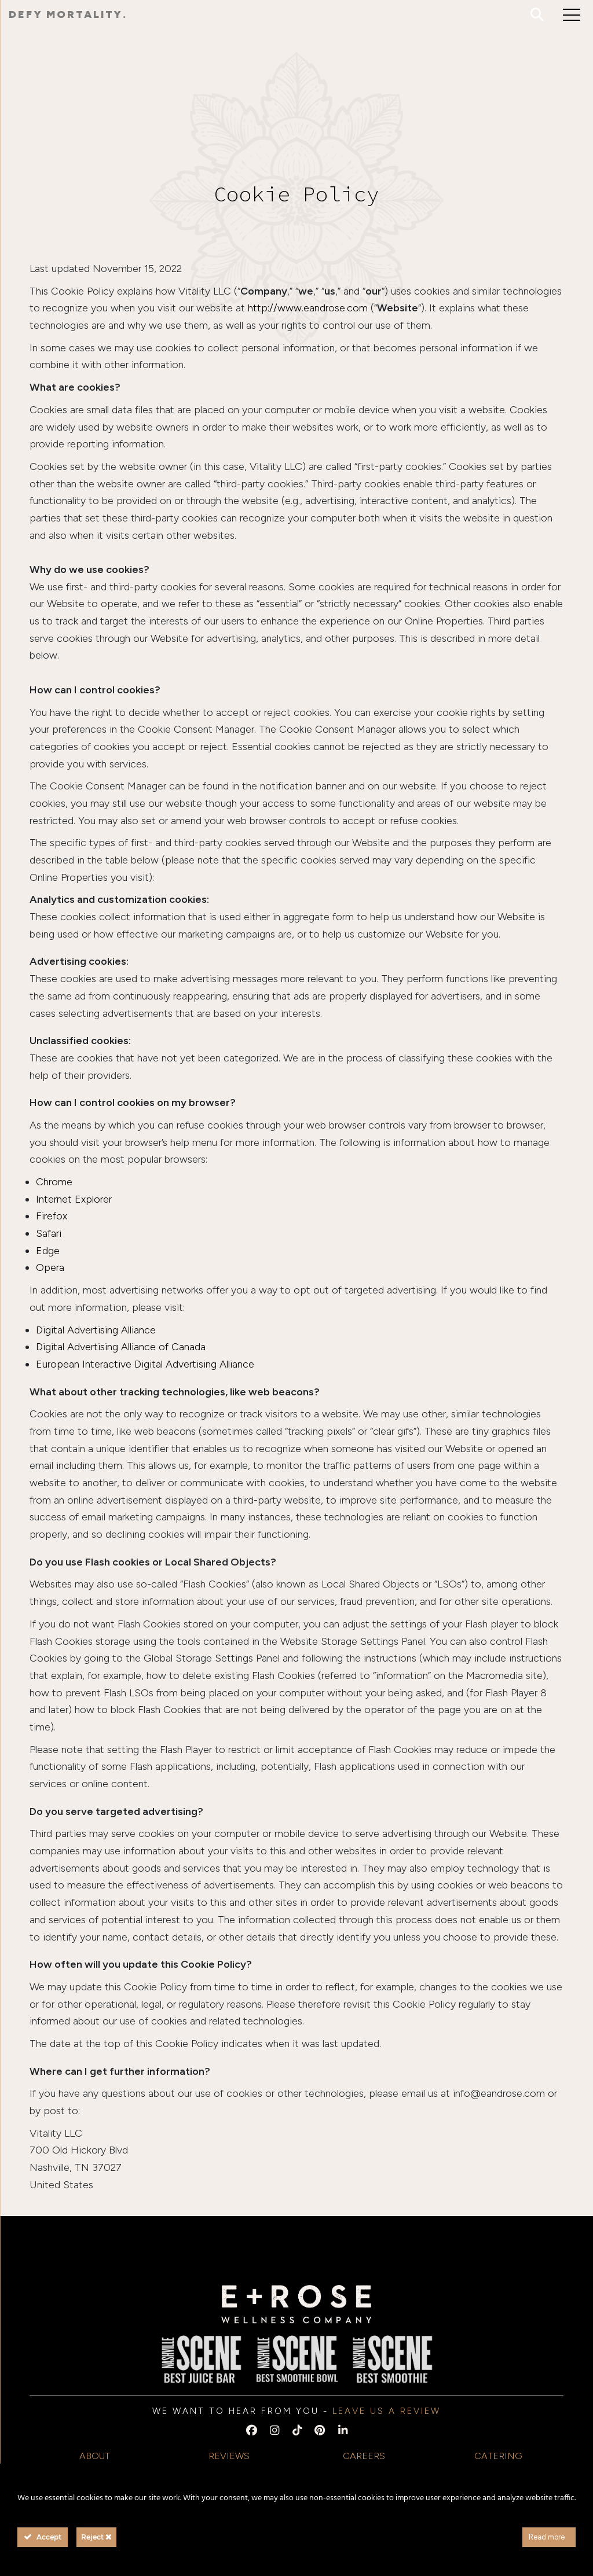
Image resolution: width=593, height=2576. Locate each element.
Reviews (229, 2455)
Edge (48, 1250)
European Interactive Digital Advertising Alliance (145, 1364)
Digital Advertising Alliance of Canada (121, 1346)
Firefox (51, 1216)
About (94, 2455)
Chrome (54, 1181)
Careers (364, 2455)
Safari (48, 1233)
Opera (50, 1267)
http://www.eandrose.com (308, 308)
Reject (96, 2537)
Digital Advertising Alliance (96, 1330)
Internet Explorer (74, 1199)
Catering (498, 2455)
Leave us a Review (386, 2411)
